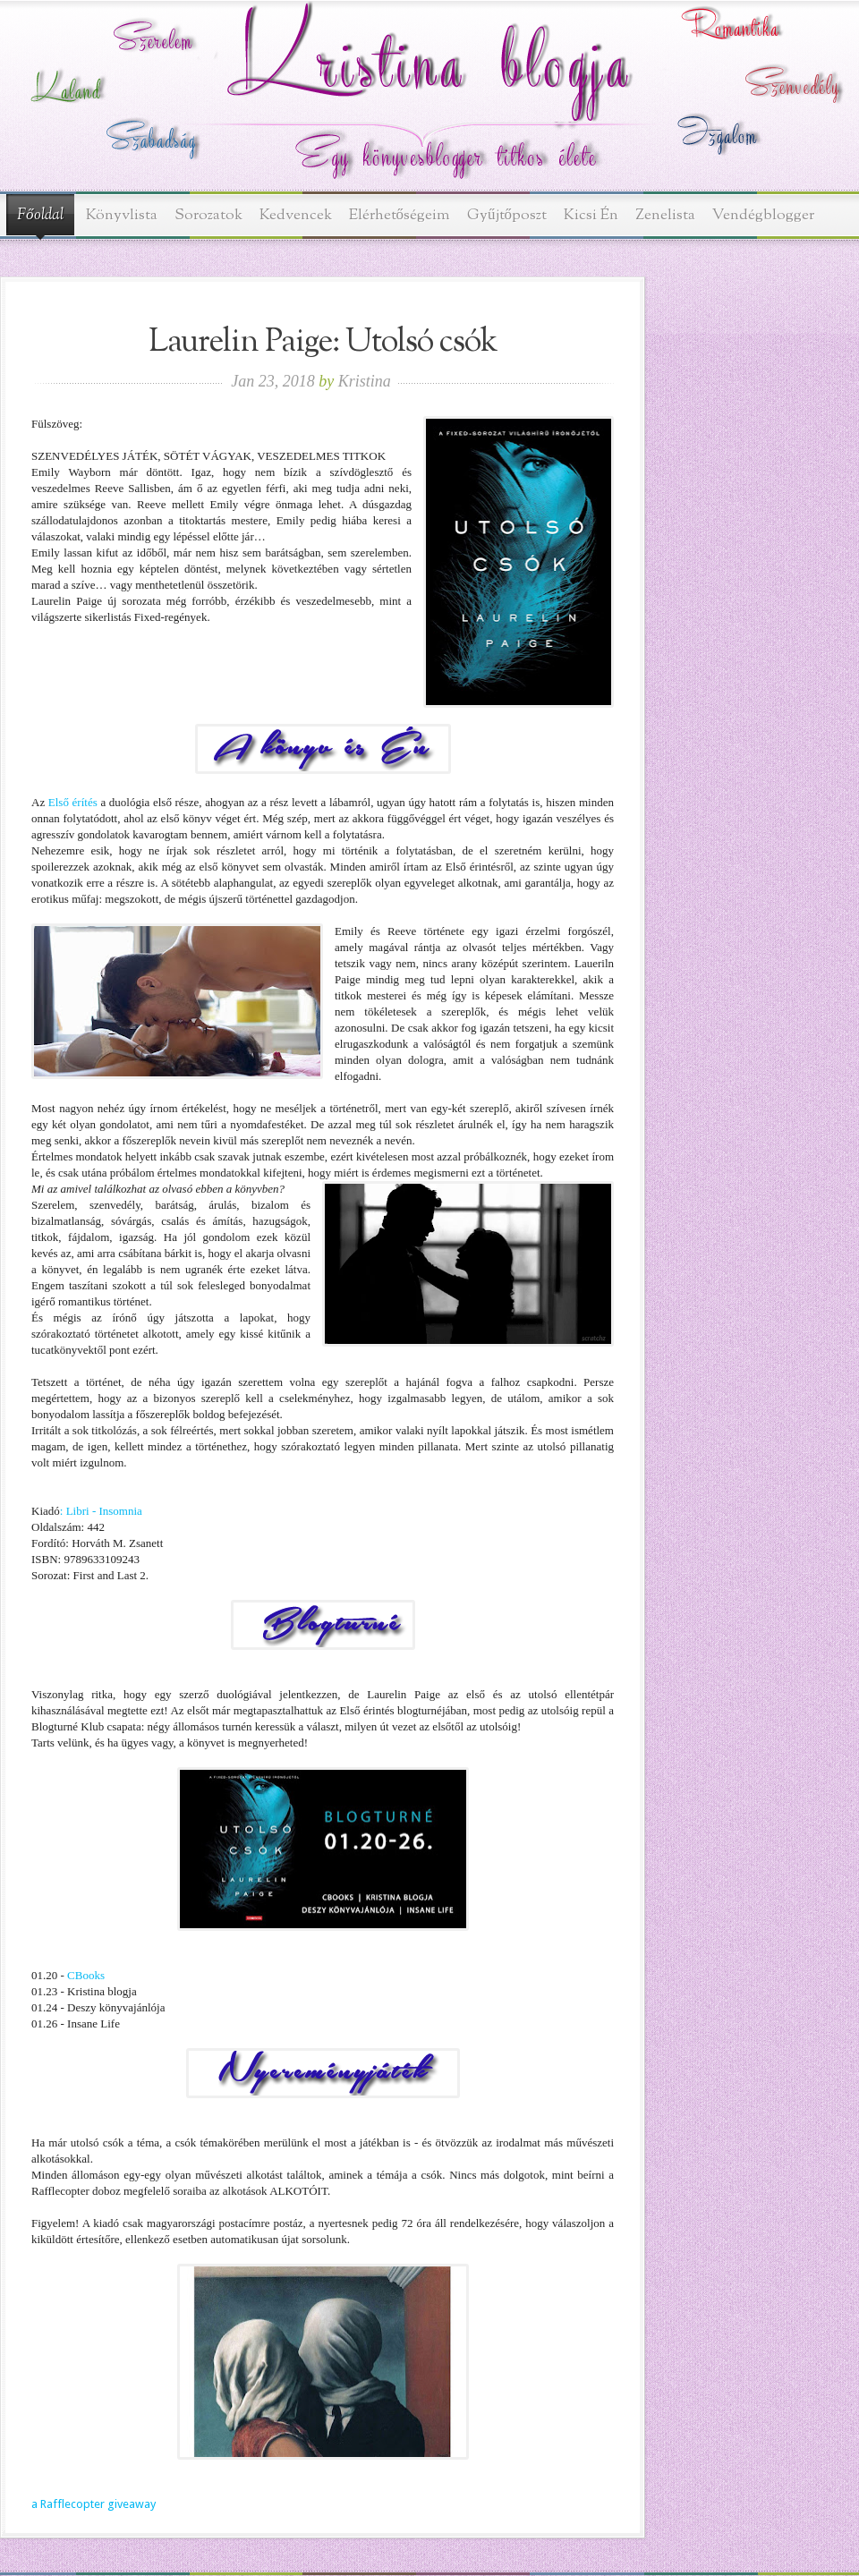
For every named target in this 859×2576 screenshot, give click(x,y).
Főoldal (40, 215)
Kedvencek (295, 215)
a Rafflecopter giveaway (93, 2504)
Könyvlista (121, 215)
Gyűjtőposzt (507, 215)
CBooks (86, 1975)
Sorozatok (208, 215)
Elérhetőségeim (400, 215)
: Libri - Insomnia (101, 1511)
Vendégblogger (763, 215)
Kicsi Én (591, 215)
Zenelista (665, 215)
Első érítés (71, 802)
